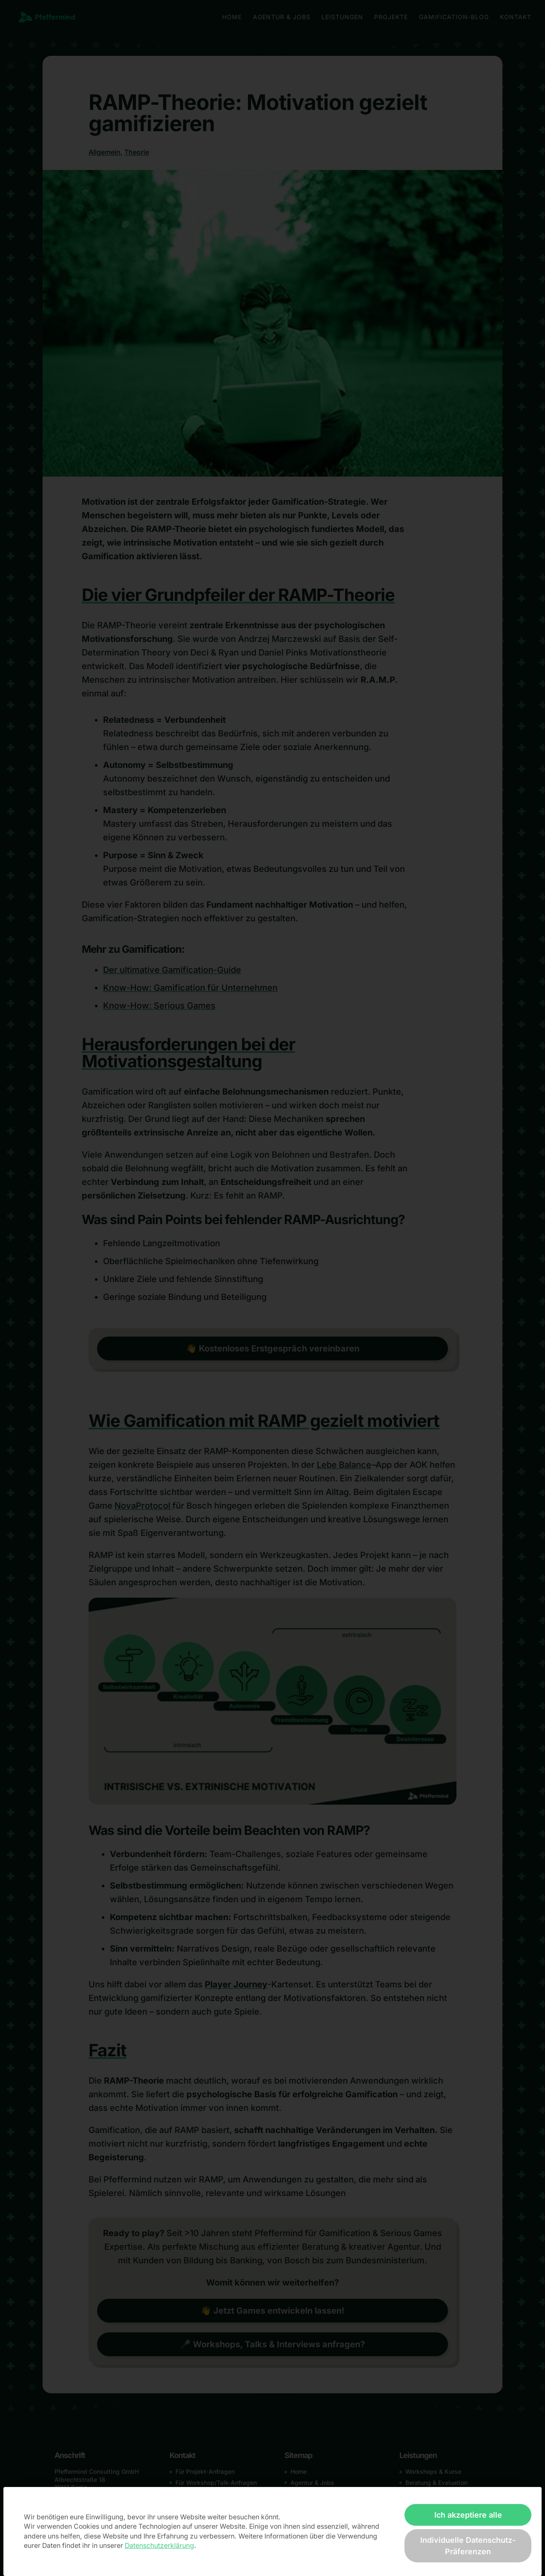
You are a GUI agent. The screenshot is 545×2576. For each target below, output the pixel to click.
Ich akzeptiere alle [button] (468, 2514)
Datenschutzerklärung (159, 2546)
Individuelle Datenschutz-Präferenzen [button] (468, 2546)
